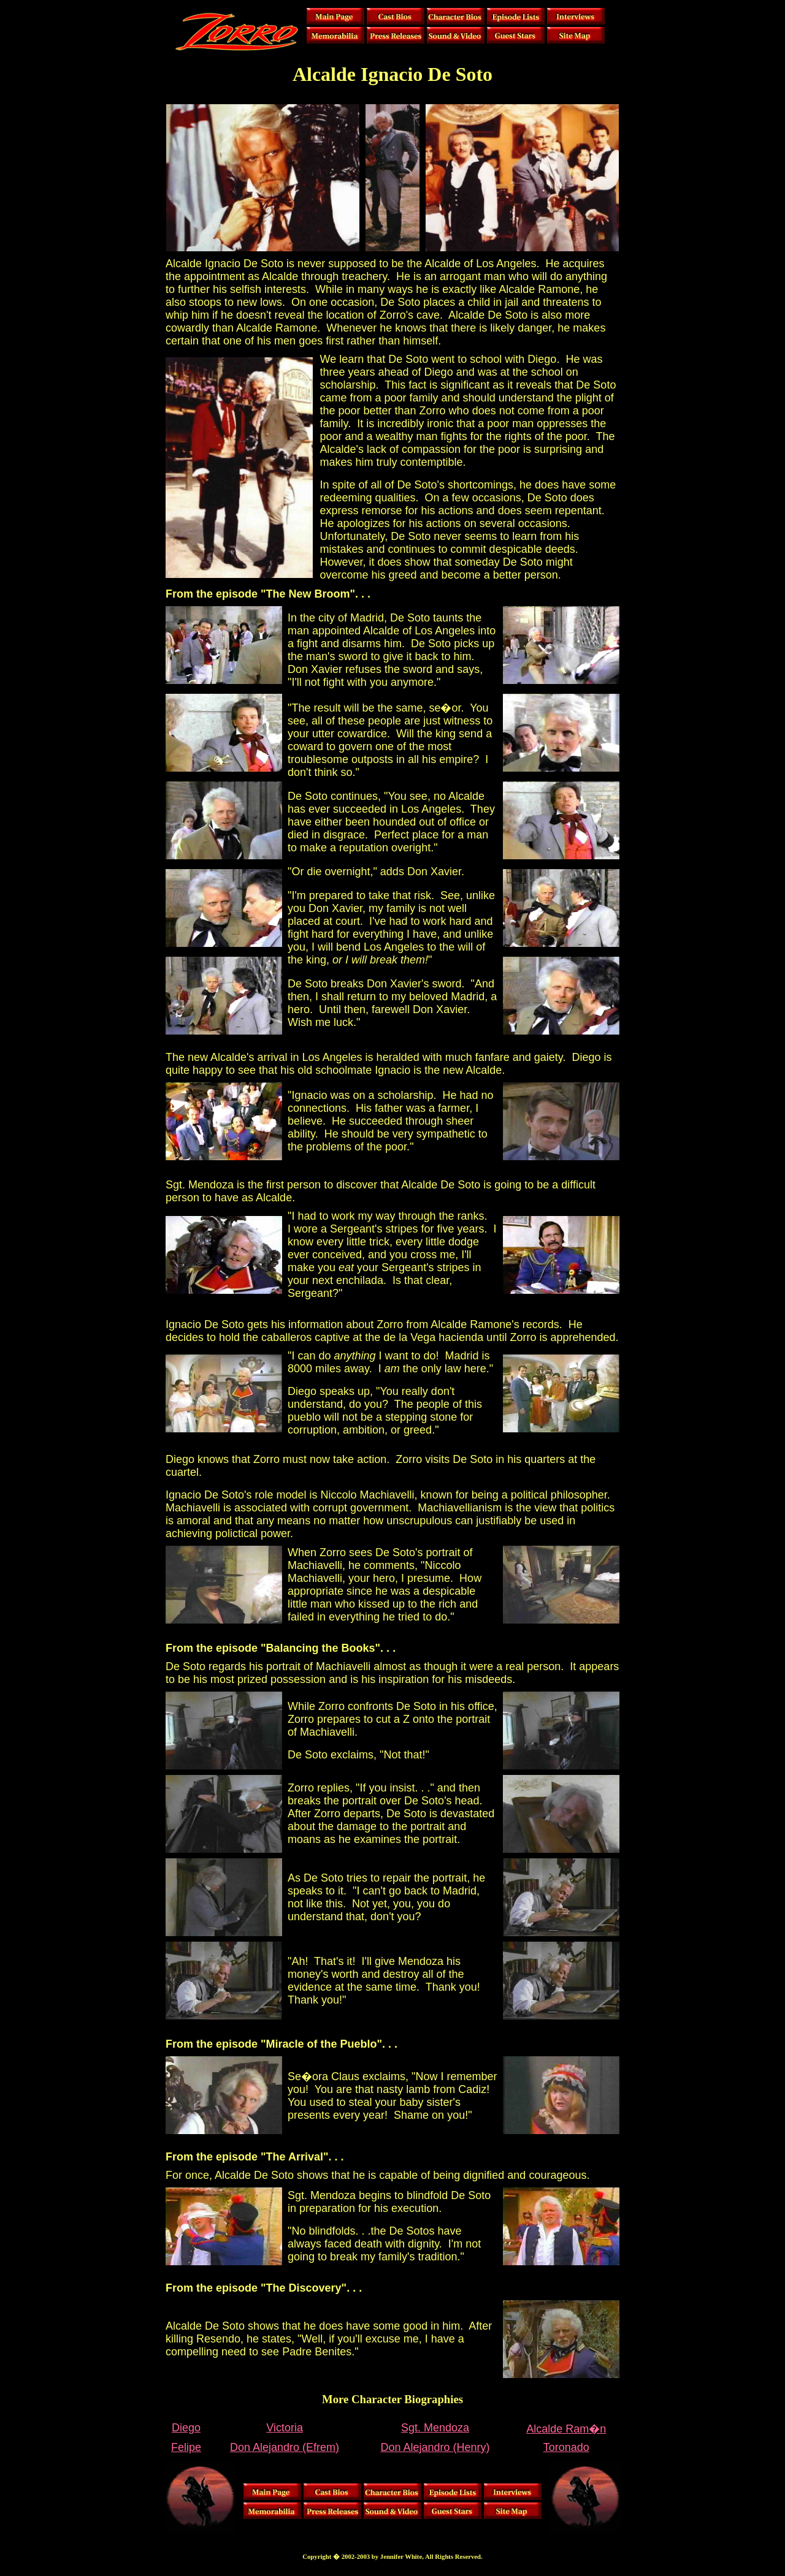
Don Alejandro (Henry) (434, 2447)
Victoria (284, 2428)
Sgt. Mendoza (435, 2428)
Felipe (186, 2447)
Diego (186, 2428)
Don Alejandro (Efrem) (284, 2447)
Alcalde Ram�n (566, 2429)
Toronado (566, 2447)
